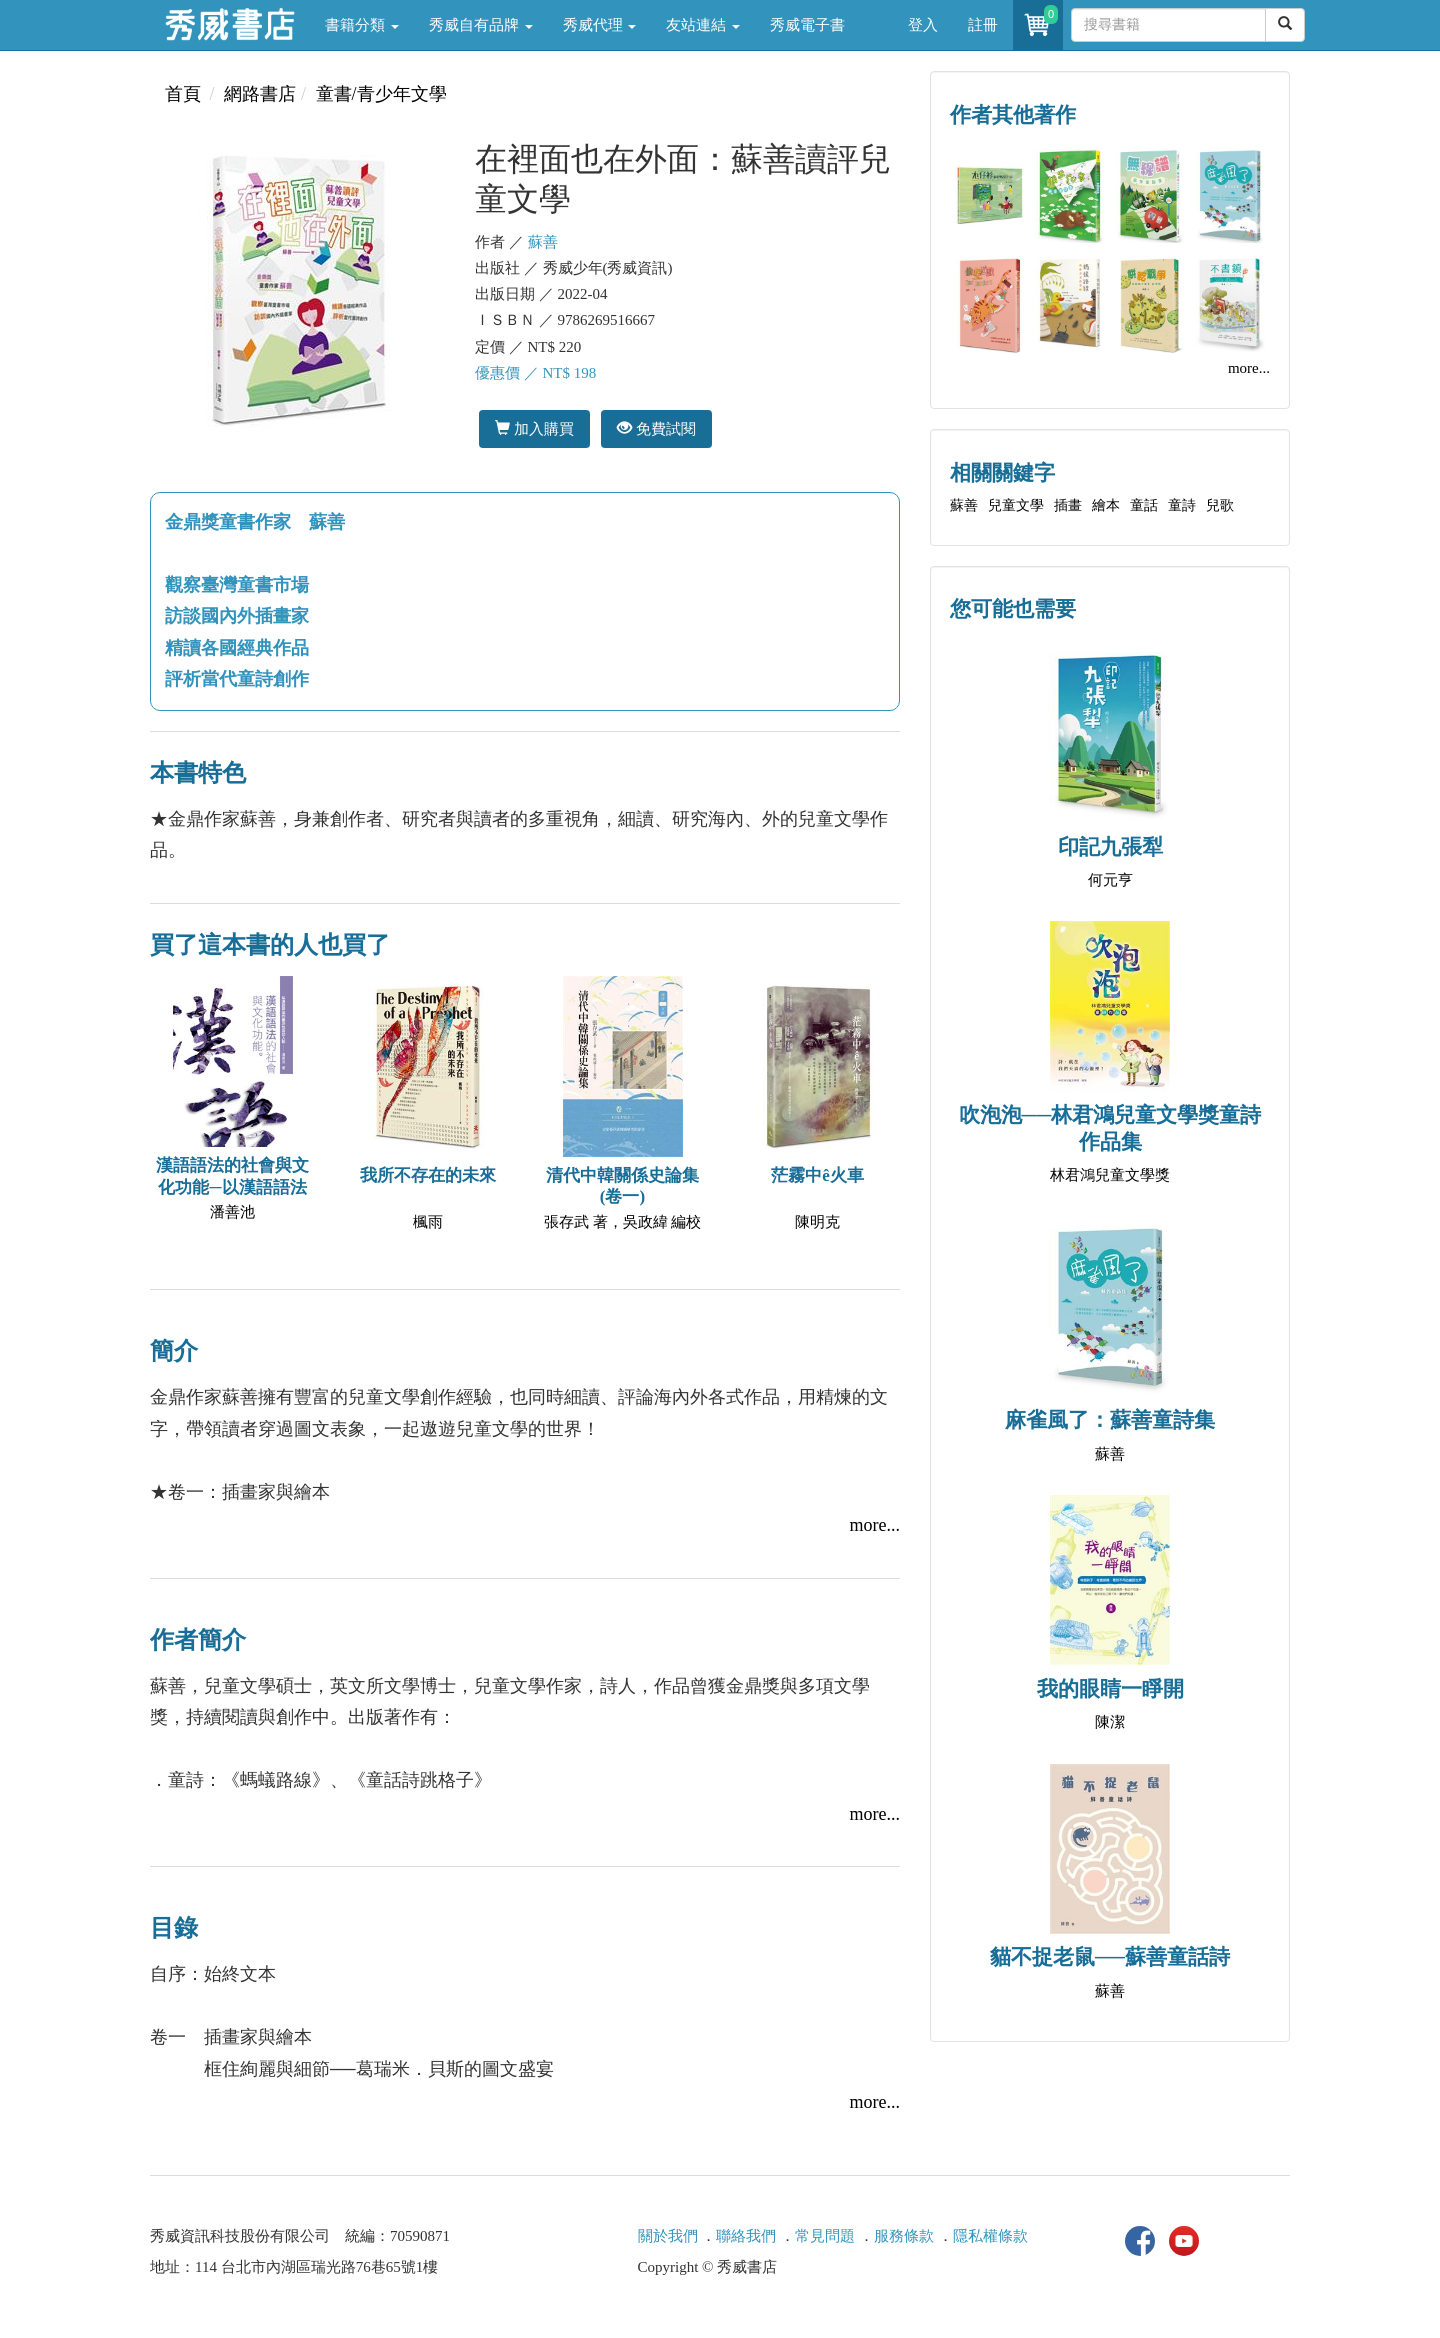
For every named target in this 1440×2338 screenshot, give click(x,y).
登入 (923, 25)
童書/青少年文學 (381, 94)
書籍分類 (362, 25)
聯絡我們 (746, 2236)
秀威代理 (600, 25)
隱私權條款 (990, 2236)
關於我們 (668, 2236)
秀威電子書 (807, 25)
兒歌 (1220, 505)
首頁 (183, 94)
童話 (1144, 505)
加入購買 (534, 428)
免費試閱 (656, 428)
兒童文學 (1016, 505)
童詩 (1182, 505)
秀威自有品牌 (481, 25)
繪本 (1106, 505)
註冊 (983, 25)
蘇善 (543, 242)
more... (875, 1525)
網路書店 (260, 94)
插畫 (1068, 505)
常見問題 (825, 2236)
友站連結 (703, 25)
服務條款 (904, 2236)
